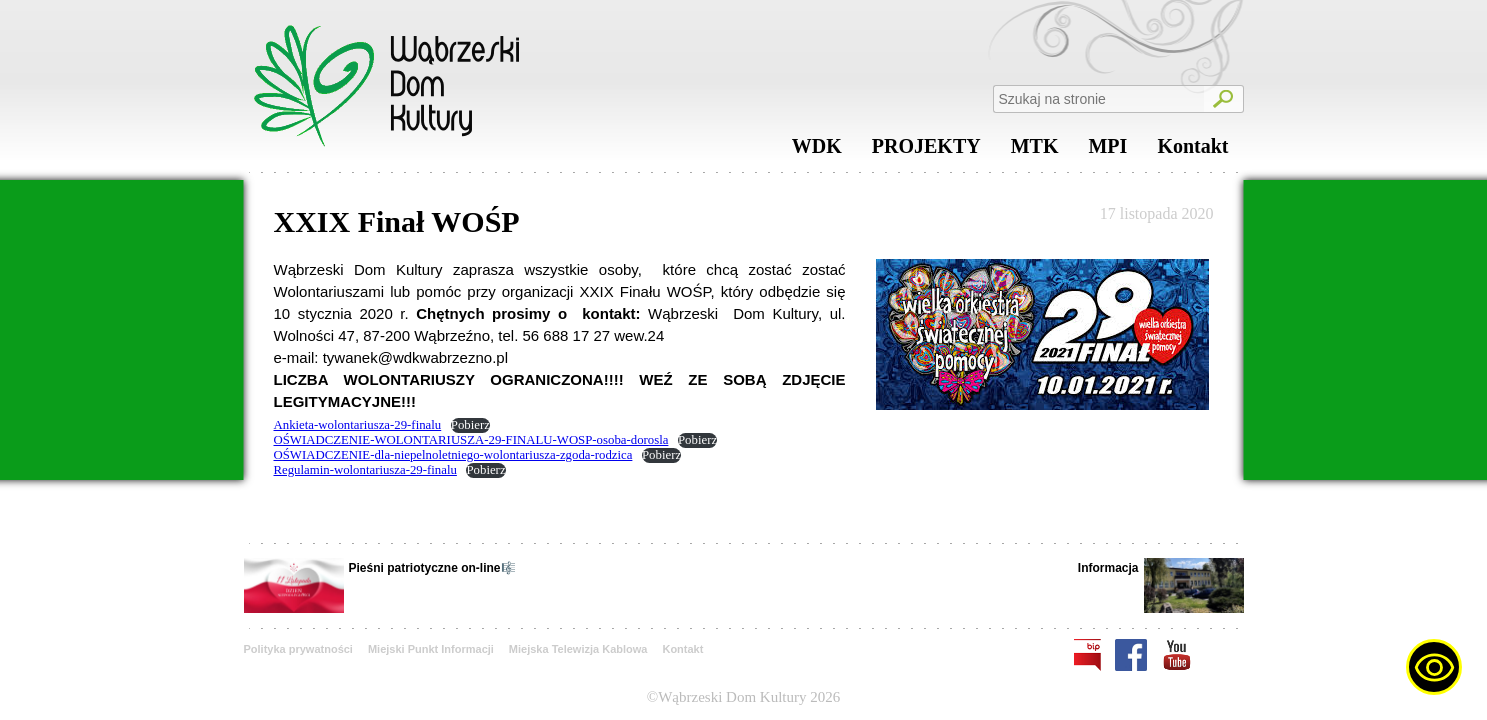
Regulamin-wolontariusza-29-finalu (365, 470)
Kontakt (1192, 151)
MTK (1035, 151)
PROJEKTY (926, 151)
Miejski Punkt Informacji (431, 649)
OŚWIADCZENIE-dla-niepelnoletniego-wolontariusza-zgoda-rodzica (453, 455)
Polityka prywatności (298, 649)
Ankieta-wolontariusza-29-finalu (358, 425)
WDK (817, 151)
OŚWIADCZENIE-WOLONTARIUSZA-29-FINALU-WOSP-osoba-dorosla (471, 440)
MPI (1107, 151)
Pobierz (470, 425)
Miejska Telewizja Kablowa (578, 649)
